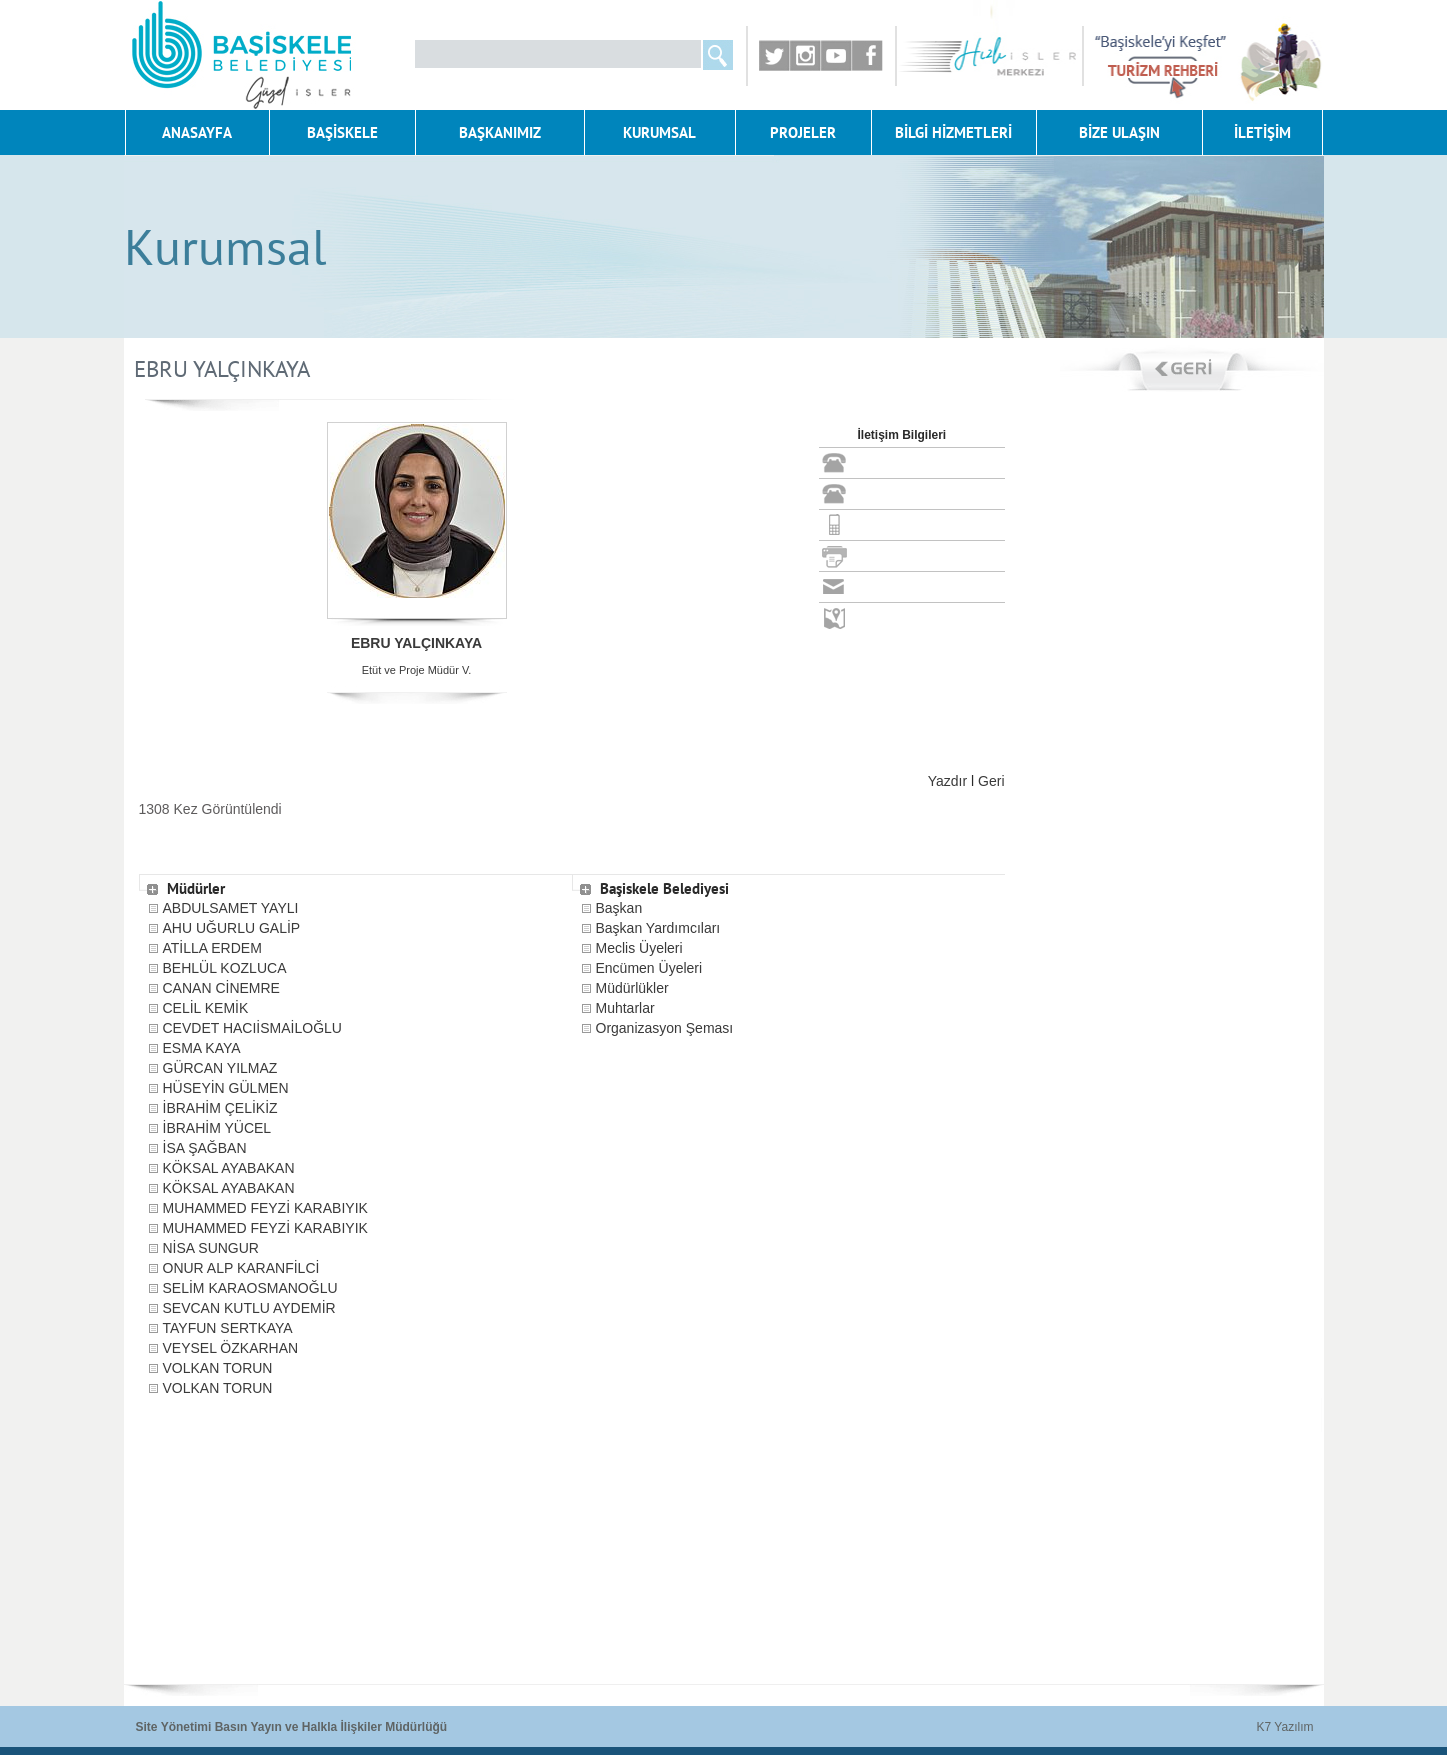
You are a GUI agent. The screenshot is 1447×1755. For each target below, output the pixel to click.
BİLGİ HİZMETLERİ (953, 132)
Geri (991, 781)
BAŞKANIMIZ (500, 132)
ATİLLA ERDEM (212, 948)
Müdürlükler (632, 988)
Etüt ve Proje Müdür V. (417, 670)
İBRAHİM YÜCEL (217, 1128)
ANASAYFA (197, 132)
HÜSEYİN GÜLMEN (226, 1088)
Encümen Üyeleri (649, 968)
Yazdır (947, 781)
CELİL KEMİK (206, 1008)
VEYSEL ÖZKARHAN (231, 1348)
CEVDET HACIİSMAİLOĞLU (252, 1028)
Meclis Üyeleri (639, 948)
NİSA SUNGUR (211, 1248)
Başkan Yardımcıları (658, 928)
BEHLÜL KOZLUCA (225, 968)
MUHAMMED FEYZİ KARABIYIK (265, 1208)
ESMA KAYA (202, 1048)
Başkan (619, 908)
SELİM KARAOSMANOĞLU (250, 1288)
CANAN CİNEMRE (221, 988)
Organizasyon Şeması (665, 1028)
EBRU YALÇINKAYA (416, 643)
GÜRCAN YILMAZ (220, 1068)
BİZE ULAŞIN (1119, 132)
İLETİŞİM (1262, 132)
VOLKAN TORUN (218, 1368)
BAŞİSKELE (342, 132)
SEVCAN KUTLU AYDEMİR (249, 1308)
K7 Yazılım (1285, 1727)
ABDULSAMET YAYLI (231, 908)
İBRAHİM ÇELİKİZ (220, 1108)
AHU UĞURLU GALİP (232, 928)
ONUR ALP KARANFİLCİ (241, 1268)
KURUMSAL (659, 132)
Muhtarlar (625, 1008)
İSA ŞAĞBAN (205, 1148)
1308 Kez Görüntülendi (210, 809)
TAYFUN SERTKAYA (228, 1328)
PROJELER (803, 132)
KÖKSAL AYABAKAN (229, 1168)
